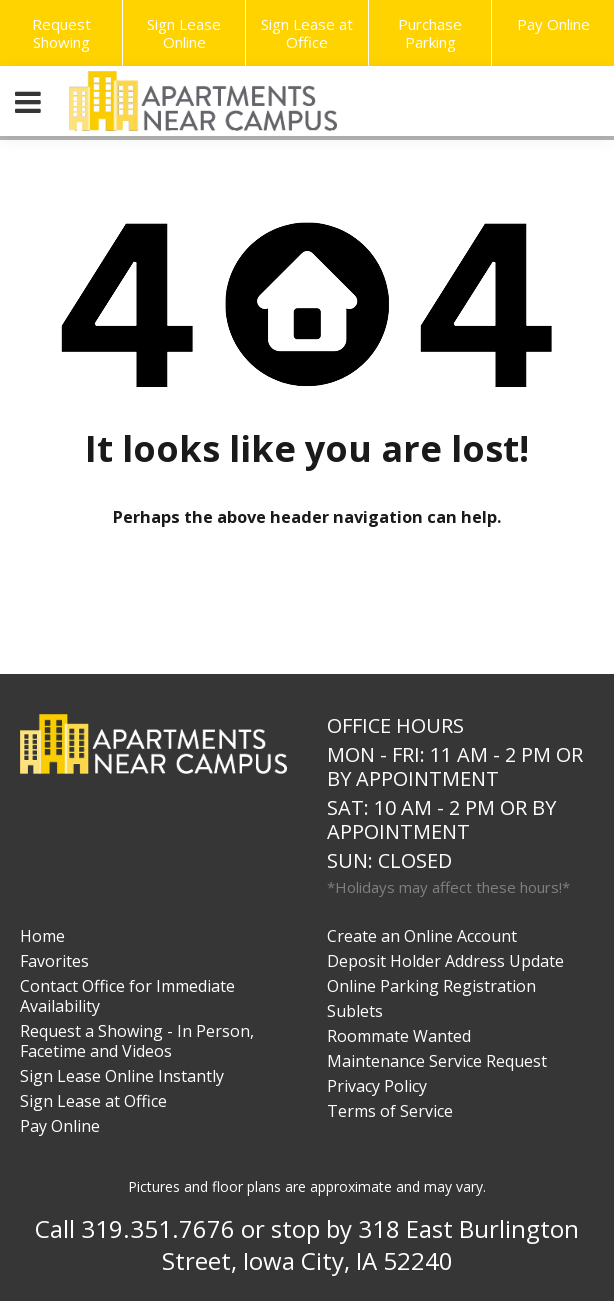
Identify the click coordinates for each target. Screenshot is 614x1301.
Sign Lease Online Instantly (122, 1076)
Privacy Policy (377, 1086)
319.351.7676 (158, 1228)
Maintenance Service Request (437, 1061)
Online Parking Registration (431, 986)
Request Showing (61, 33)
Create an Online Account (422, 936)
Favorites (54, 961)
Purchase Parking (430, 33)
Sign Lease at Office (307, 33)
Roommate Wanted (399, 1036)
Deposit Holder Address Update (445, 961)
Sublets (355, 1011)
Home (42, 936)
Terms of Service (390, 1111)
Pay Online (553, 24)
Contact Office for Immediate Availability (127, 996)
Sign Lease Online (184, 33)
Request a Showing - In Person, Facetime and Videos (137, 1041)
